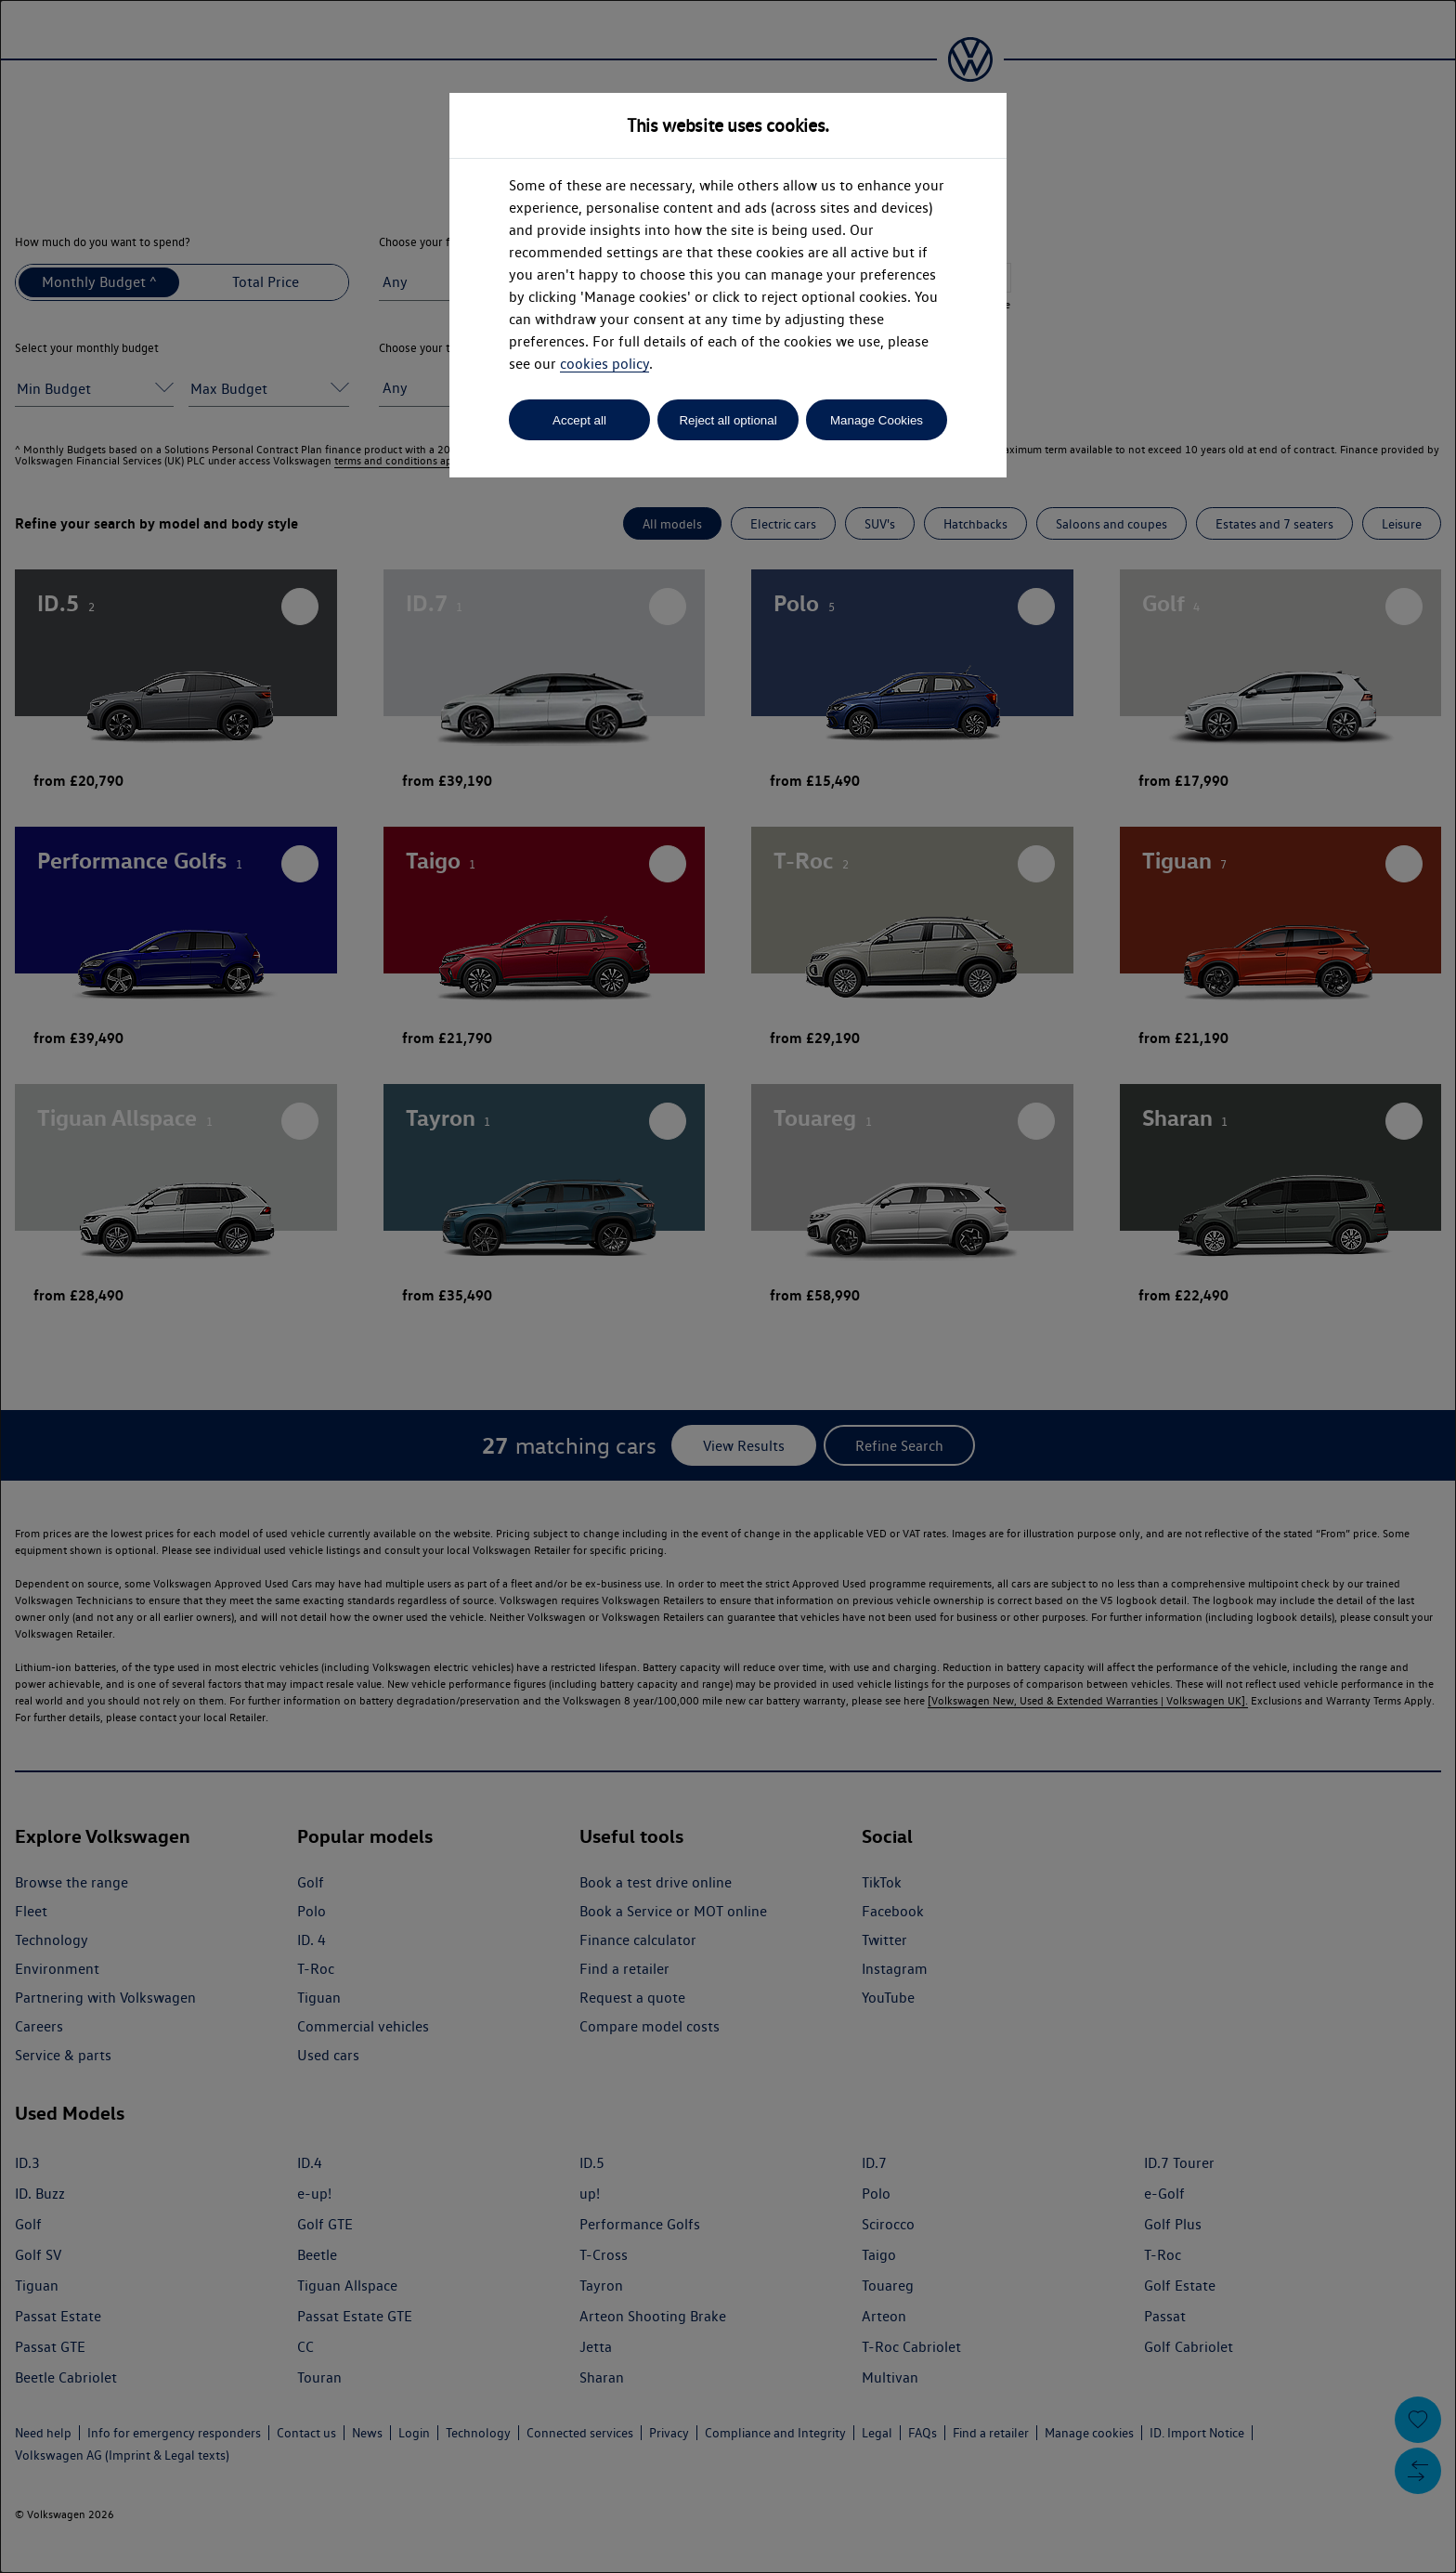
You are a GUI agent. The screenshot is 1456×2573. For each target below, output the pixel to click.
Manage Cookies (876, 420)
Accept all (579, 420)
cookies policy (604, 363)
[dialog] (728, 1286)
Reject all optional (727, 420)
